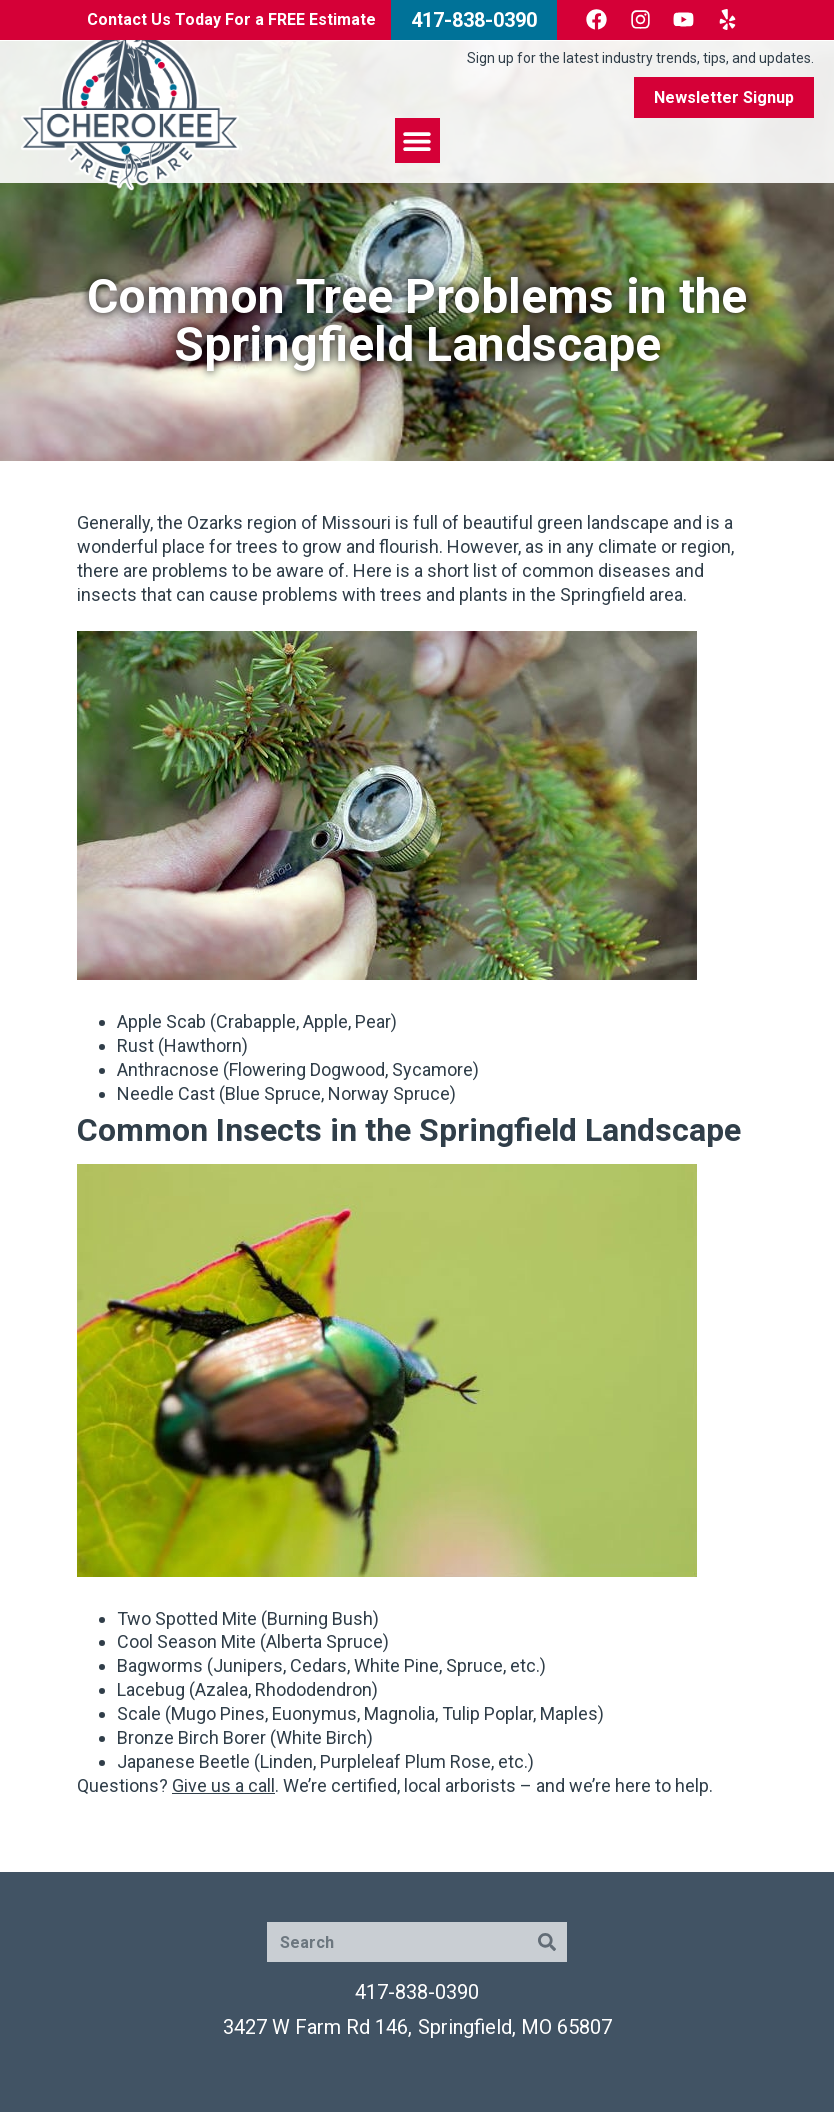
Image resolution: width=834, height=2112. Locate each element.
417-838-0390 (417, 1992)
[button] (417, 140)
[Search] (547, 1942)
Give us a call (223, 1785)
